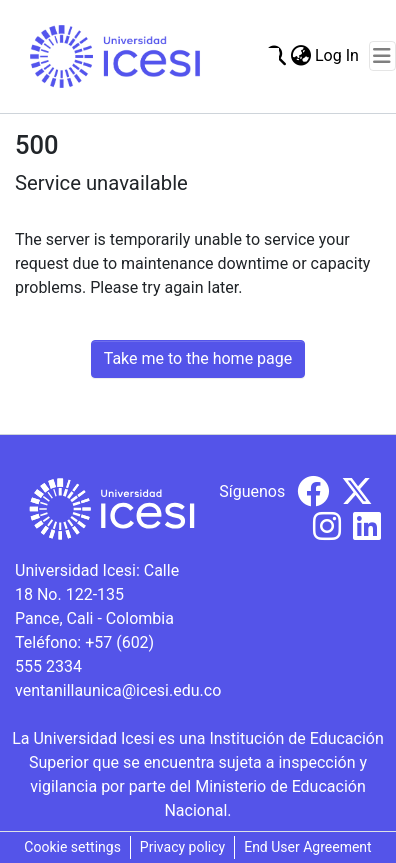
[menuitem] (300, 56)
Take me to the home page (198, 358)
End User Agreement (307, 847)
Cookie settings (72, 847)
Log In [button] (338, 55)
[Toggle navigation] (382, 56)
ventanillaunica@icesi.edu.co (118, 690)
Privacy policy (182, 847)
